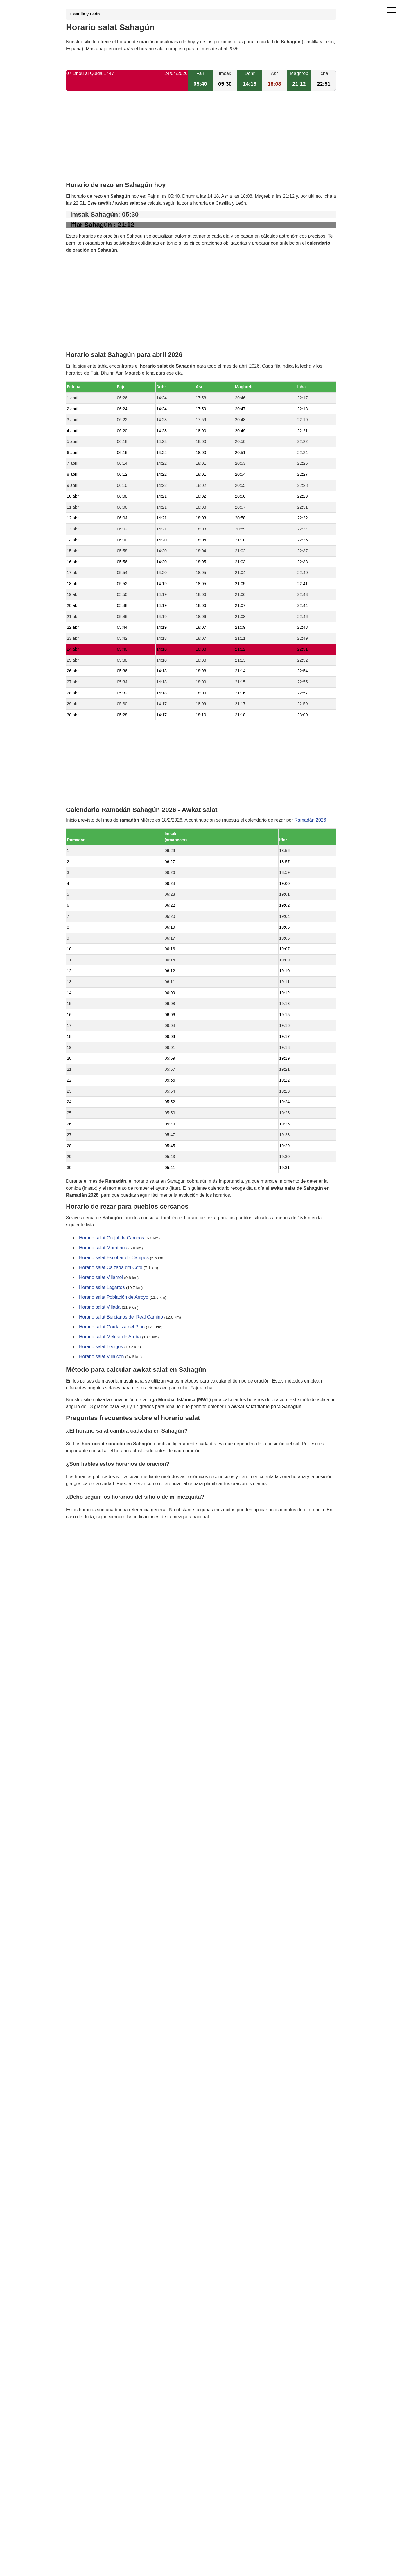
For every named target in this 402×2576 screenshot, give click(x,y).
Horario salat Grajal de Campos (111, 1238)
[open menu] (391, 10)
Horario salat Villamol (101, 1277)
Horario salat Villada (100, 1307)
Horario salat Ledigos (101, 1346)
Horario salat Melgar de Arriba (110, 1337)
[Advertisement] (201, 141)
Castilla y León (85, 14)
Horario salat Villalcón (101, 1356)
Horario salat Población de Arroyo (113, 1297)
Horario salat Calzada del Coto (110, 1267)
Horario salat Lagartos (102, 1287)
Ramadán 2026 (310, 819)
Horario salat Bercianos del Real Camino (121, 1317)
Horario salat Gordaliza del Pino (112, 1327)
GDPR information (85, 1546)
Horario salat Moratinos (103, 1248)
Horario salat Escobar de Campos (114, 1257)
